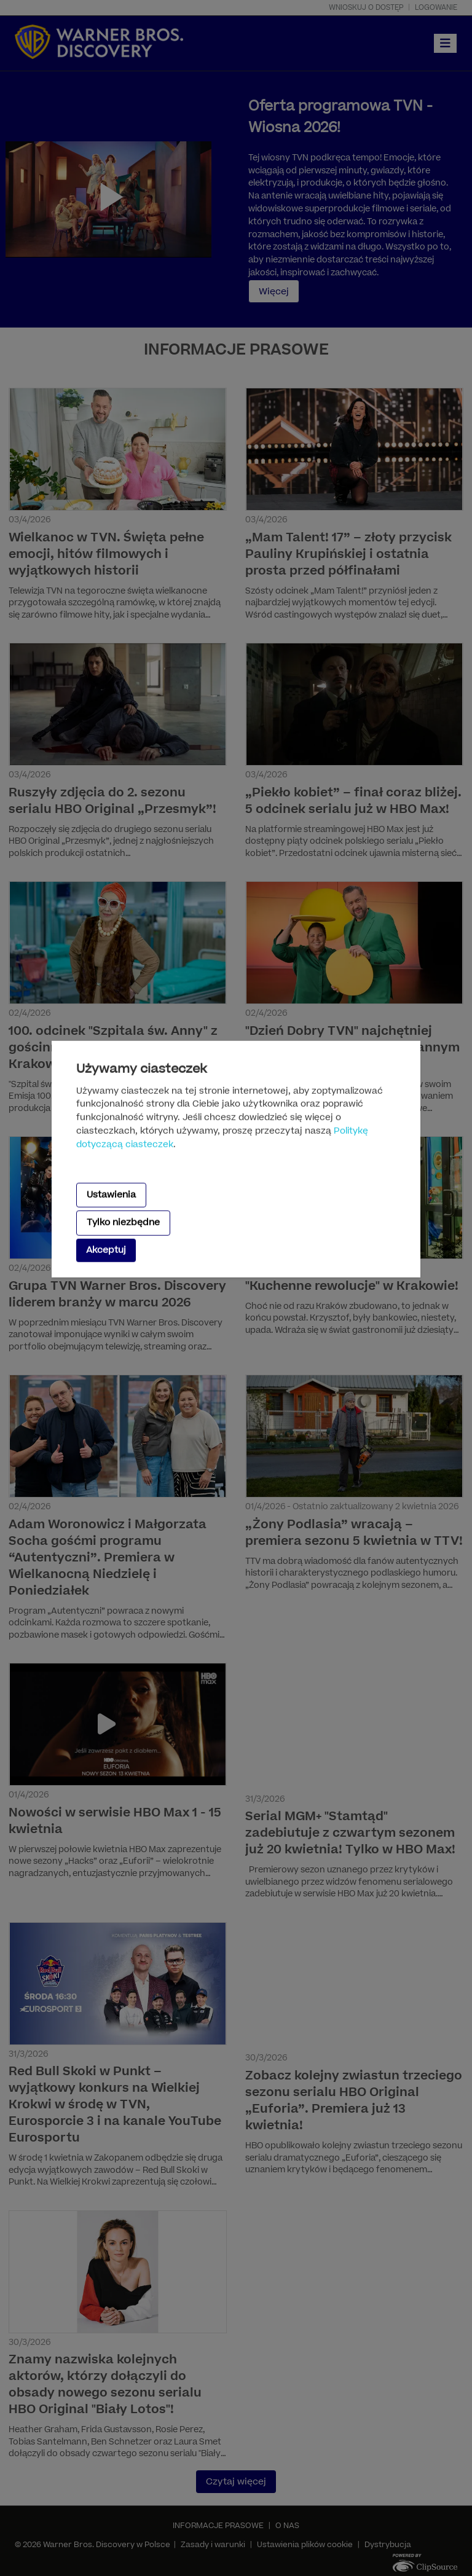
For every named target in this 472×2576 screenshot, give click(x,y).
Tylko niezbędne (123, 1222)
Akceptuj (106, 1249)
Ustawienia (111, 1194)
